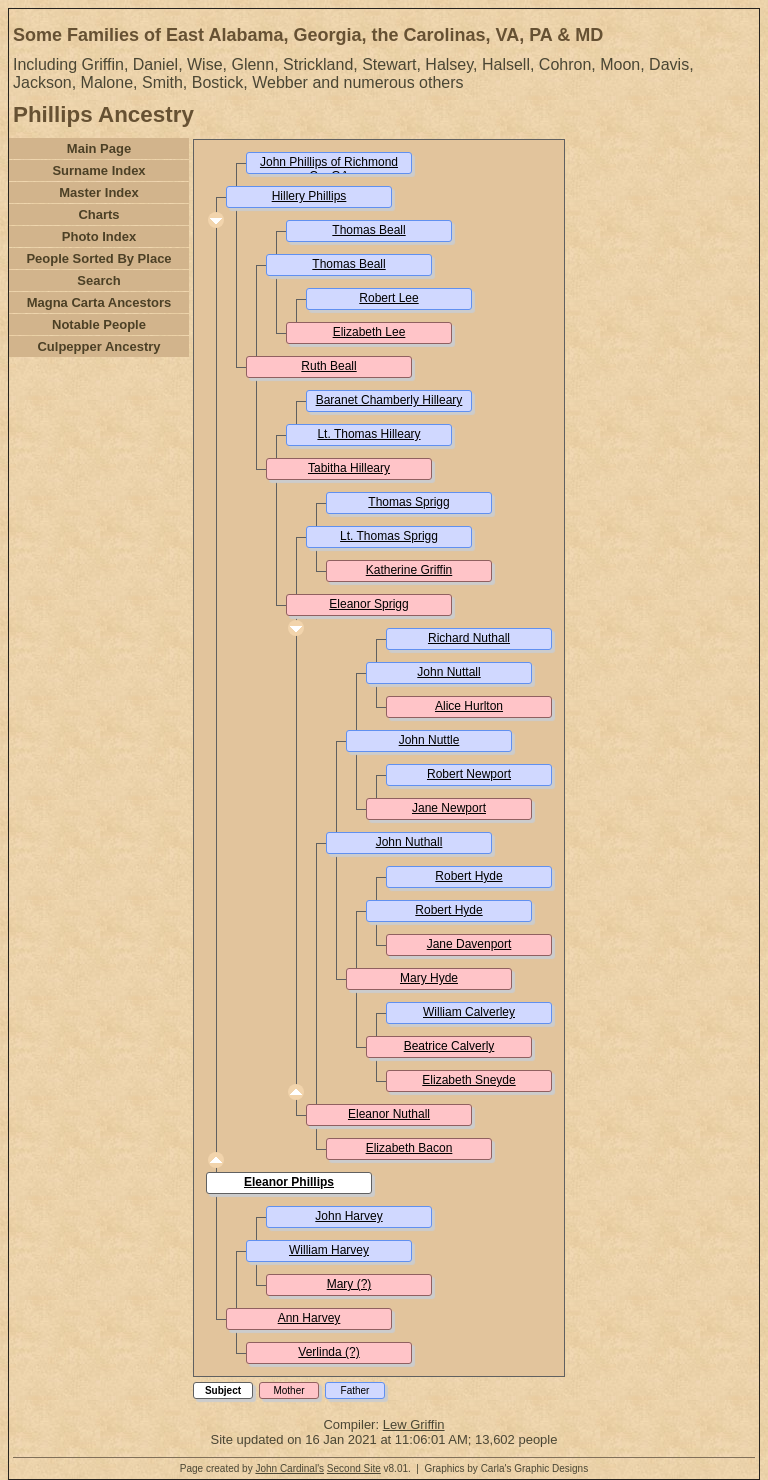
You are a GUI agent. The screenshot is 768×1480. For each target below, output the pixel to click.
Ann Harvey (309, 1318)
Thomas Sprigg (408, 502)
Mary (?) (349, 1284)
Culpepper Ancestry (98, 346)
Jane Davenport (469, 944)
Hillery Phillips (309, 196)
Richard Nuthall (469, 638)
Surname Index (98, 170)
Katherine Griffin (409, 570)
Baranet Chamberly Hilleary (389, 400)
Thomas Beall (368, 230)
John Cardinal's (289, 1468)
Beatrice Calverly (449, 1046)
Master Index (98, 192)
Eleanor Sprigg (368, 604)
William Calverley (469, 1012)
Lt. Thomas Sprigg (389, 536)
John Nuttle (429, 740)
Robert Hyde (468, 876)
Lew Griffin (414, 1424)
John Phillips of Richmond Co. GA (329, 169)
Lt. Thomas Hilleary (368, 434)
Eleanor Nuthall (389, 1114)
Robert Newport (469, 774)
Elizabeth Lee (369, 332)
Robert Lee (388, 298)
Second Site (354, 1468)
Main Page (99, 148)
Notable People (99, 324)
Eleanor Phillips (289, 1182)
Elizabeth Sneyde (468, 1080)
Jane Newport (449, 808)
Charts (98, 214)
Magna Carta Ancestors (99, 302)
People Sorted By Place (98, 258)
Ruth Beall (328, 366)
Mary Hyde (429, 978)
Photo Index (99, 236)
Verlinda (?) (328, 1352)
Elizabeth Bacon (409, 1148)
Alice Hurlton (469, 706)
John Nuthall (409, 842)
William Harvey (329, 1250)
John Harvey (348, 1216)
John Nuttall (448, 672)
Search (98, 280)
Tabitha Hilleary (349, 468)
